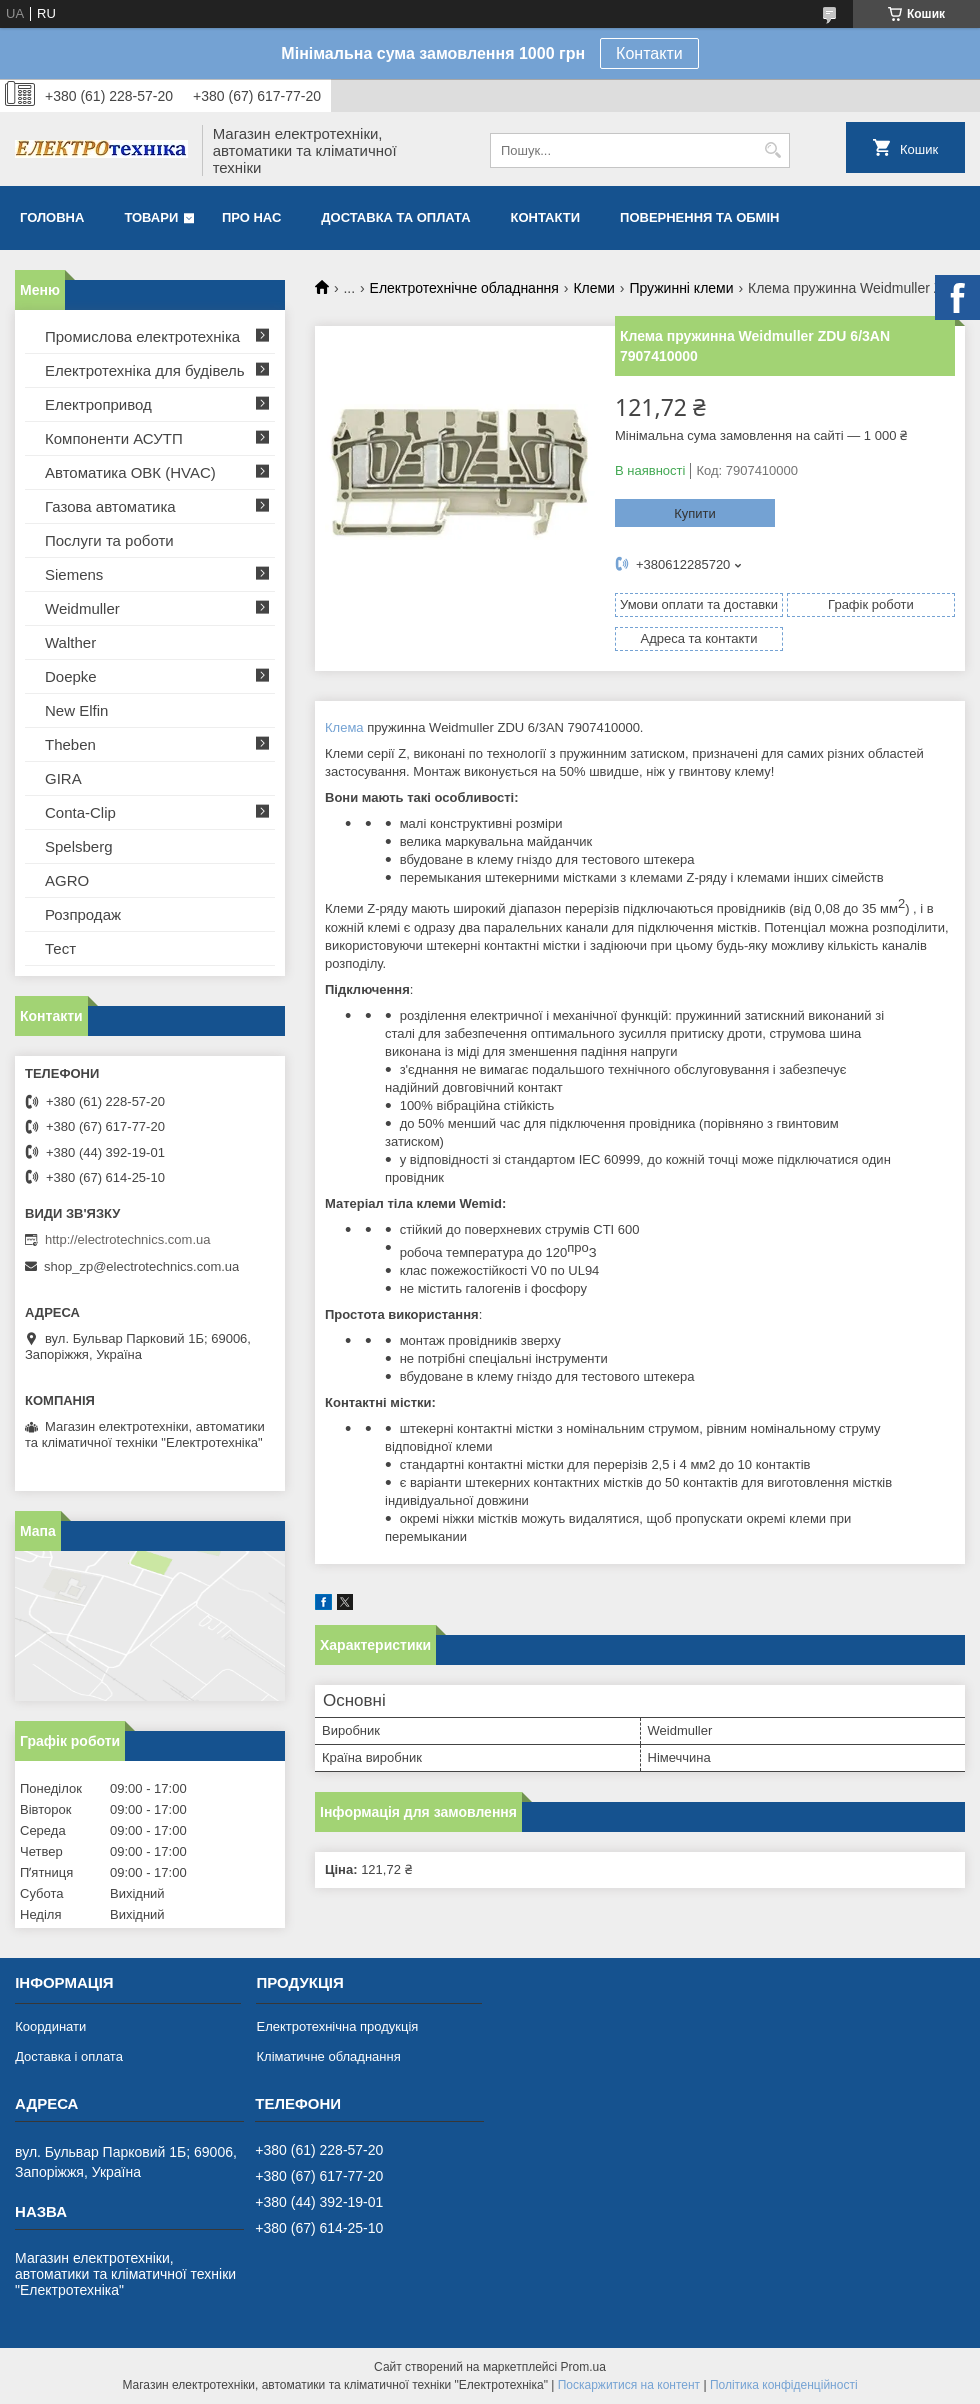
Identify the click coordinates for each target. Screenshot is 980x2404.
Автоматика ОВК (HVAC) (130, 472)
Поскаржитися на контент (629, 2385)
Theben (70, 744)
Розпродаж (83, 914)
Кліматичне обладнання (328, 2056)
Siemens (74, 574)
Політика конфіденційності (784, 2385)
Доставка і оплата (69, 2056)
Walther (70, 642)
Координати (50, 2026)
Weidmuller (82, 608)
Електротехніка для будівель (145, 370)
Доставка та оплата (395, 217)
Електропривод (98, 404)
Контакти (649, 53)
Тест (60, 948)
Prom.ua (583, 2367)
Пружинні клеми (681, 288)
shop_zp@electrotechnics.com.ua (141, 1266)
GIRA (63, 778)
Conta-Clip (80, 812)
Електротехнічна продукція (337, 2026)
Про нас (251, 217)
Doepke (71, 676)
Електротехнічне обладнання (464, 288)
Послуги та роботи (109, 540)
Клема (344, 727)
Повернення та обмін (699, 217)
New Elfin (76, 710)
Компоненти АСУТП (114, 438)
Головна (52, 217)
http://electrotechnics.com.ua (127, 1239)
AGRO (67, 880)
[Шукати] (772, 150)
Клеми (594, 288)
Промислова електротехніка (142, 336)
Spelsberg (79, 846)
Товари (151, 217)
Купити (695, 513)
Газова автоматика (110, 506)
